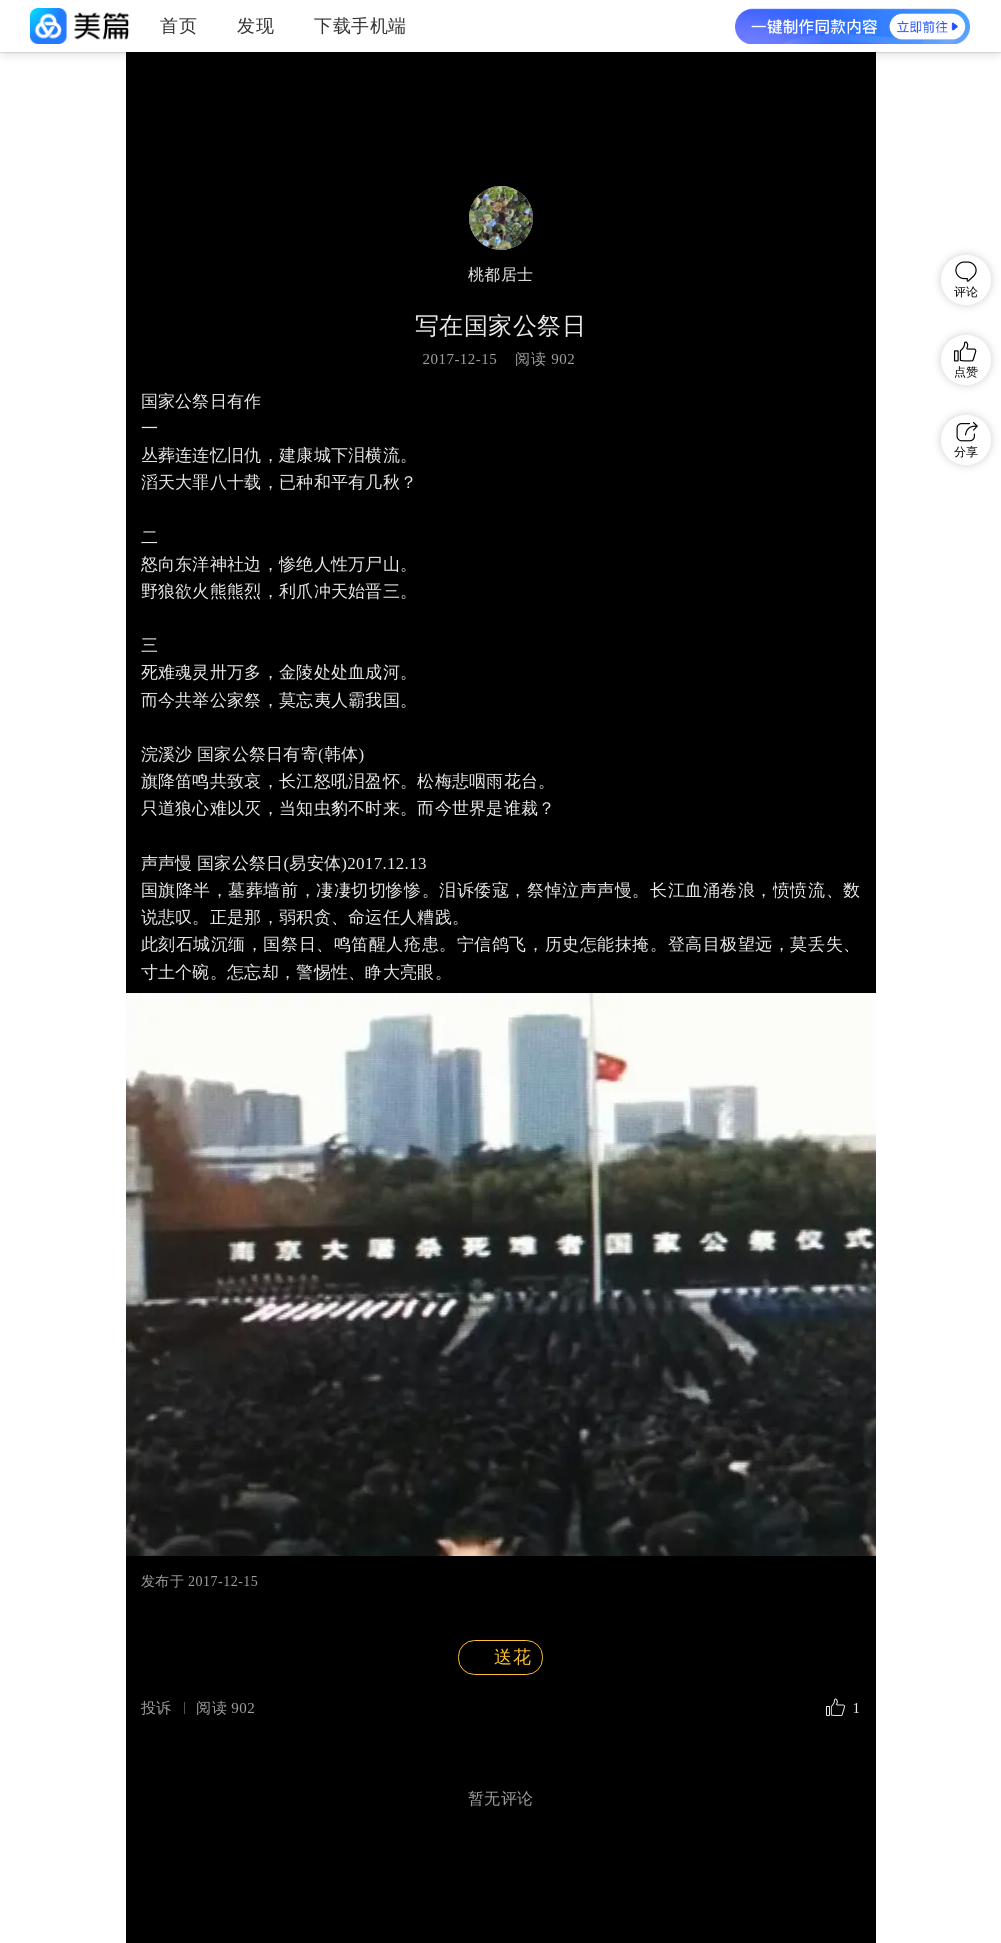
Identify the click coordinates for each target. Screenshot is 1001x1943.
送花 (499, 1658)
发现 (255, 26)
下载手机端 (360, 26)
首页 (178, 26)
